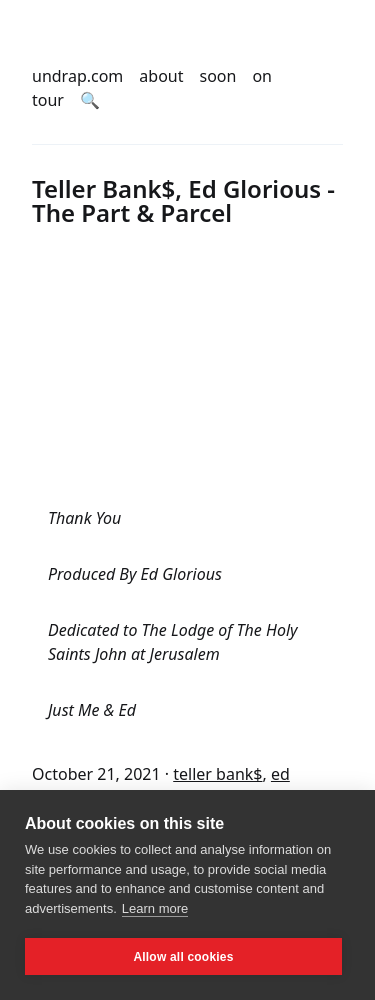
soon (218, 76)
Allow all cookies (183, 957)
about (161, 76)
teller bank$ (217, 774)
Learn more (155, 908)
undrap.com (77, 76)
